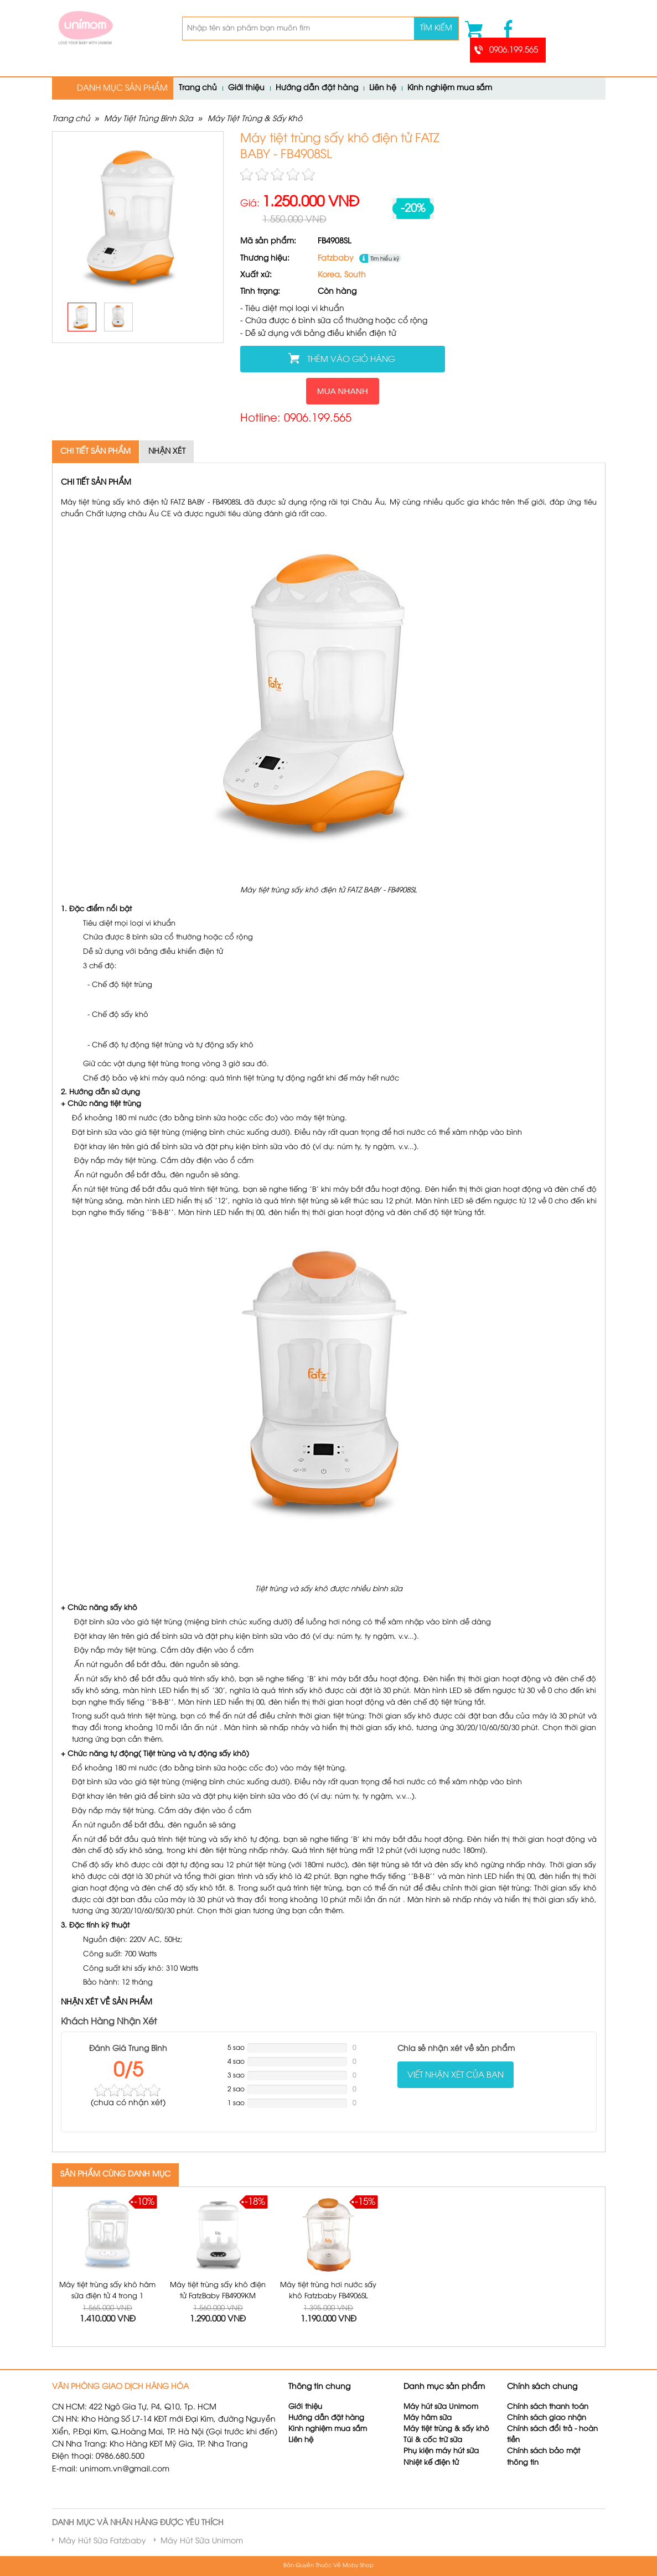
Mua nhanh (342, 391)
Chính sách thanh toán (547, 2407)
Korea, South (342, 275)
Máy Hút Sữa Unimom (202, 2541)
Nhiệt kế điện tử (432, 2463)
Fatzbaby (336, 258)
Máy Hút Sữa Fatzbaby (102, 2541)
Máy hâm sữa (427, 2418)
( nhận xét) (128, 2103)
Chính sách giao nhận (546, 2418)
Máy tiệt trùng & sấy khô (446, 2429)
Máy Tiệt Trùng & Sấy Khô (255, 119)
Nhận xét (166, 451)
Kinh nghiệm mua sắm (449, 88)
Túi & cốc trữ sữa (432, 2440)
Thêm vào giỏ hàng (351, 359)
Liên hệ (382, 88)
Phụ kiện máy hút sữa (441, 2451)
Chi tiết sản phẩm (95, 451)
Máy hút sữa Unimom (440, 2407)
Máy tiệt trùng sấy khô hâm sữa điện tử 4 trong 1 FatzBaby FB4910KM (107, 2296)
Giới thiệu (246, 88)
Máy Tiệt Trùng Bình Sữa (148, 119)
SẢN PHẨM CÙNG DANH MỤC (115, 2174)
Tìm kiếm (436, 28)
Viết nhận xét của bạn (455, 2075)
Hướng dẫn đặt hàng (317, 88)
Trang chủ (198, 88)
